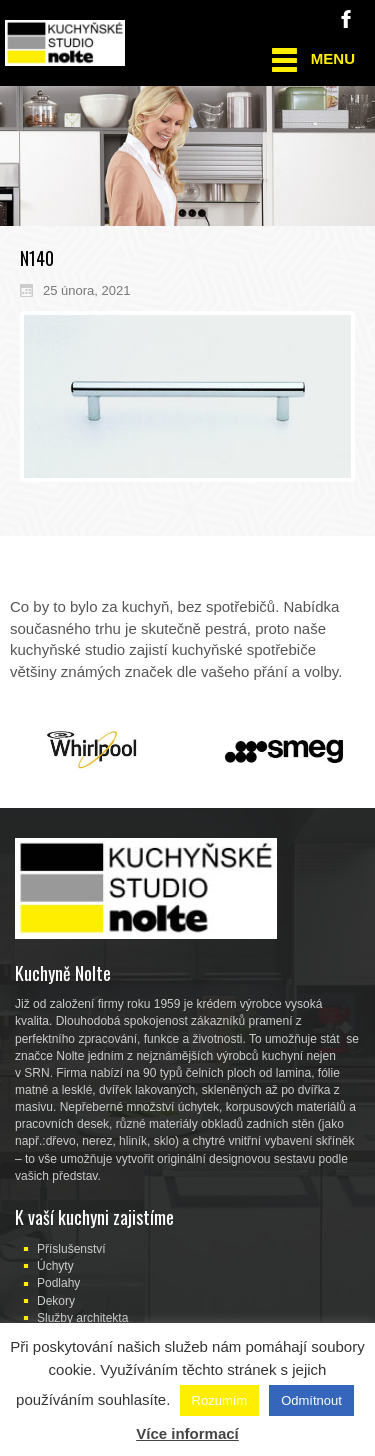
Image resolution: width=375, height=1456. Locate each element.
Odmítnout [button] (311, 1400)
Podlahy (58, 1283)
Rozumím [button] (220, 1400)
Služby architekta (82, 1318)
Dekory (56, 1301)
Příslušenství (71, 1249)
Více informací (187, 1433)
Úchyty (55, 1266)
